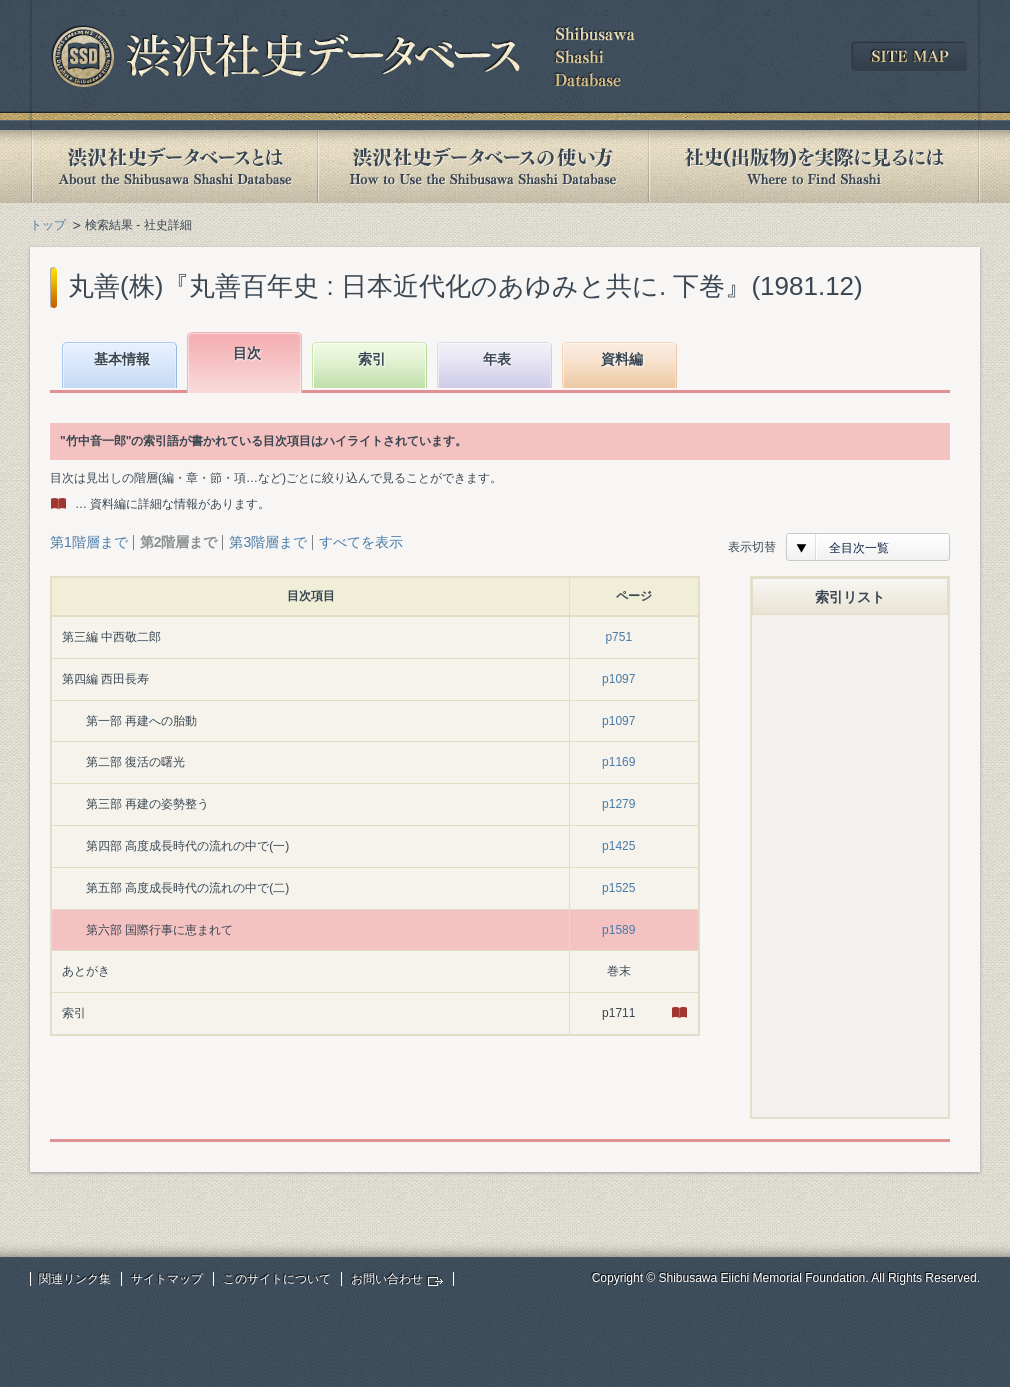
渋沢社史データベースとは (173, 166)
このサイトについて (277, 1279)
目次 (247, 353)
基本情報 (122, 359)
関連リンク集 (75, 1279)
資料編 (622, 359)
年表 (497, 359)
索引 (372, 359)
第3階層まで (268, 542)
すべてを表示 (361, 542)
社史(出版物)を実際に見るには (814, 166)
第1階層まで (89, 542)
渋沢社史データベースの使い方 (483, 166)
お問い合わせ (387, 1279)
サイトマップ (167, 1279)
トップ (48, 225)
